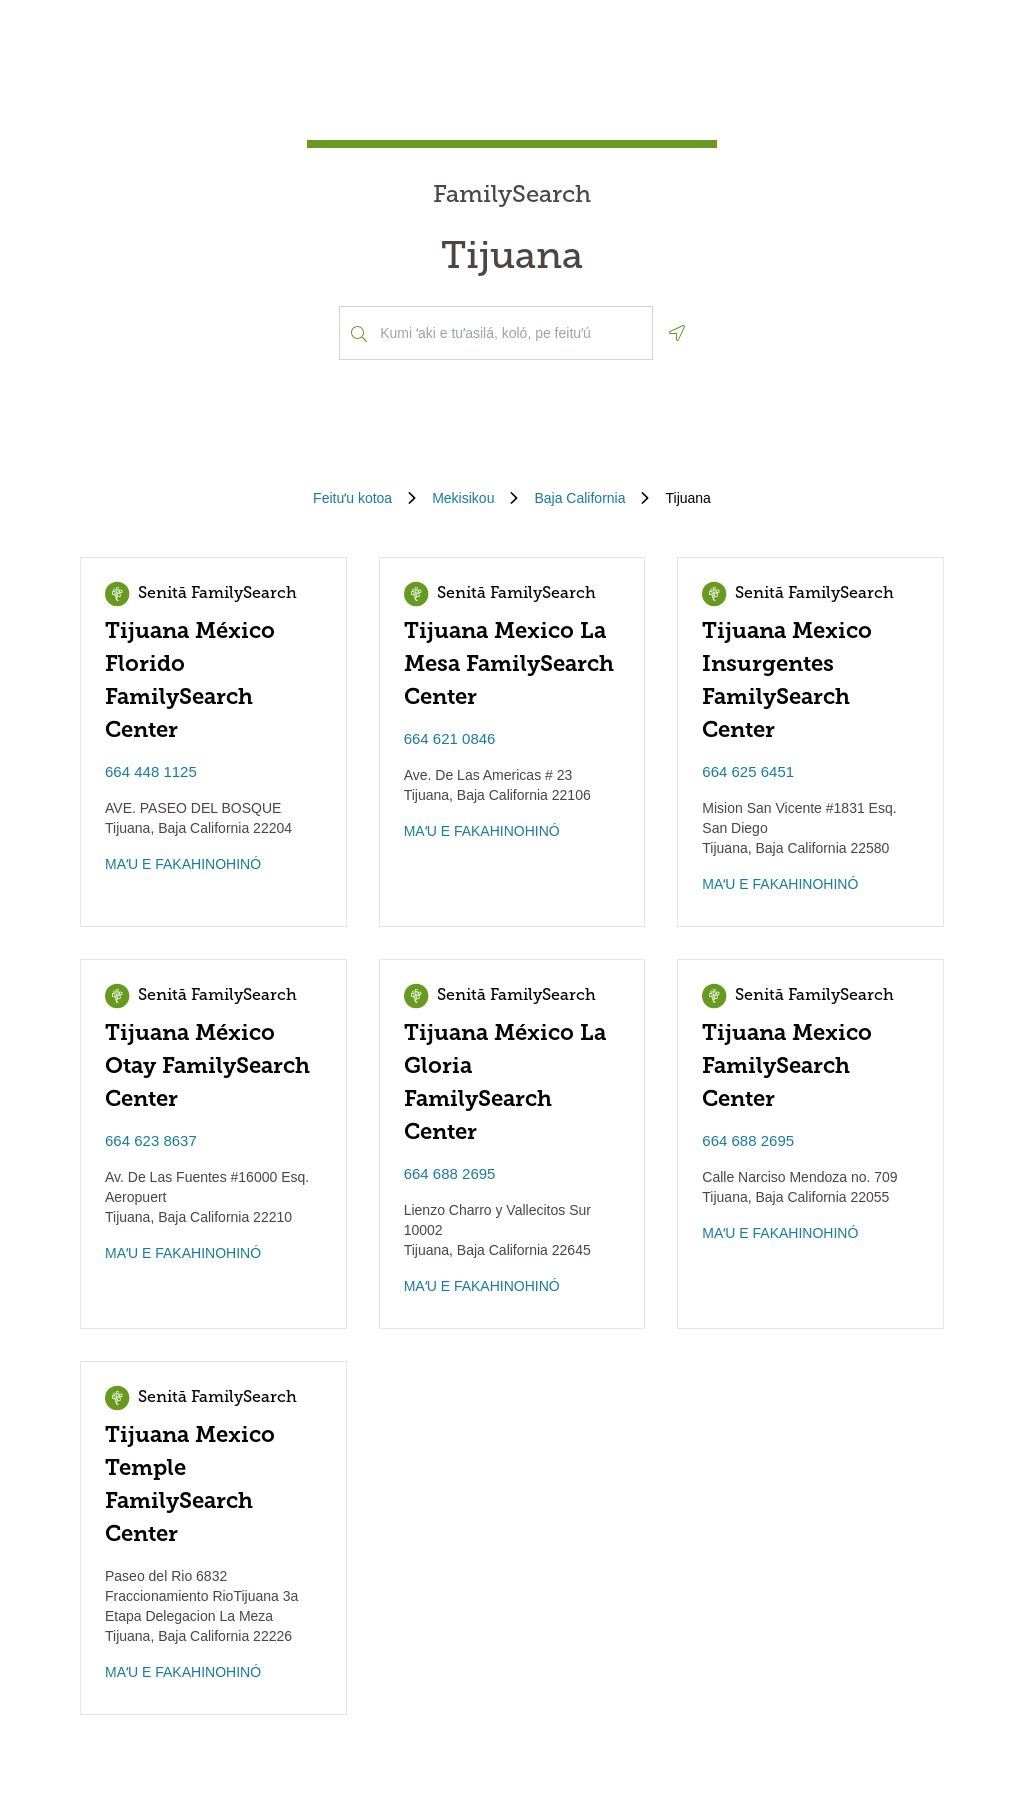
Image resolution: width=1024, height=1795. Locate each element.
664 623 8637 (151, 1140)
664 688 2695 (450, 1173)
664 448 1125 (151, 771)
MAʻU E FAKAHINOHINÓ (183, 864)
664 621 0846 (450, 738)
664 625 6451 (748, 771)
